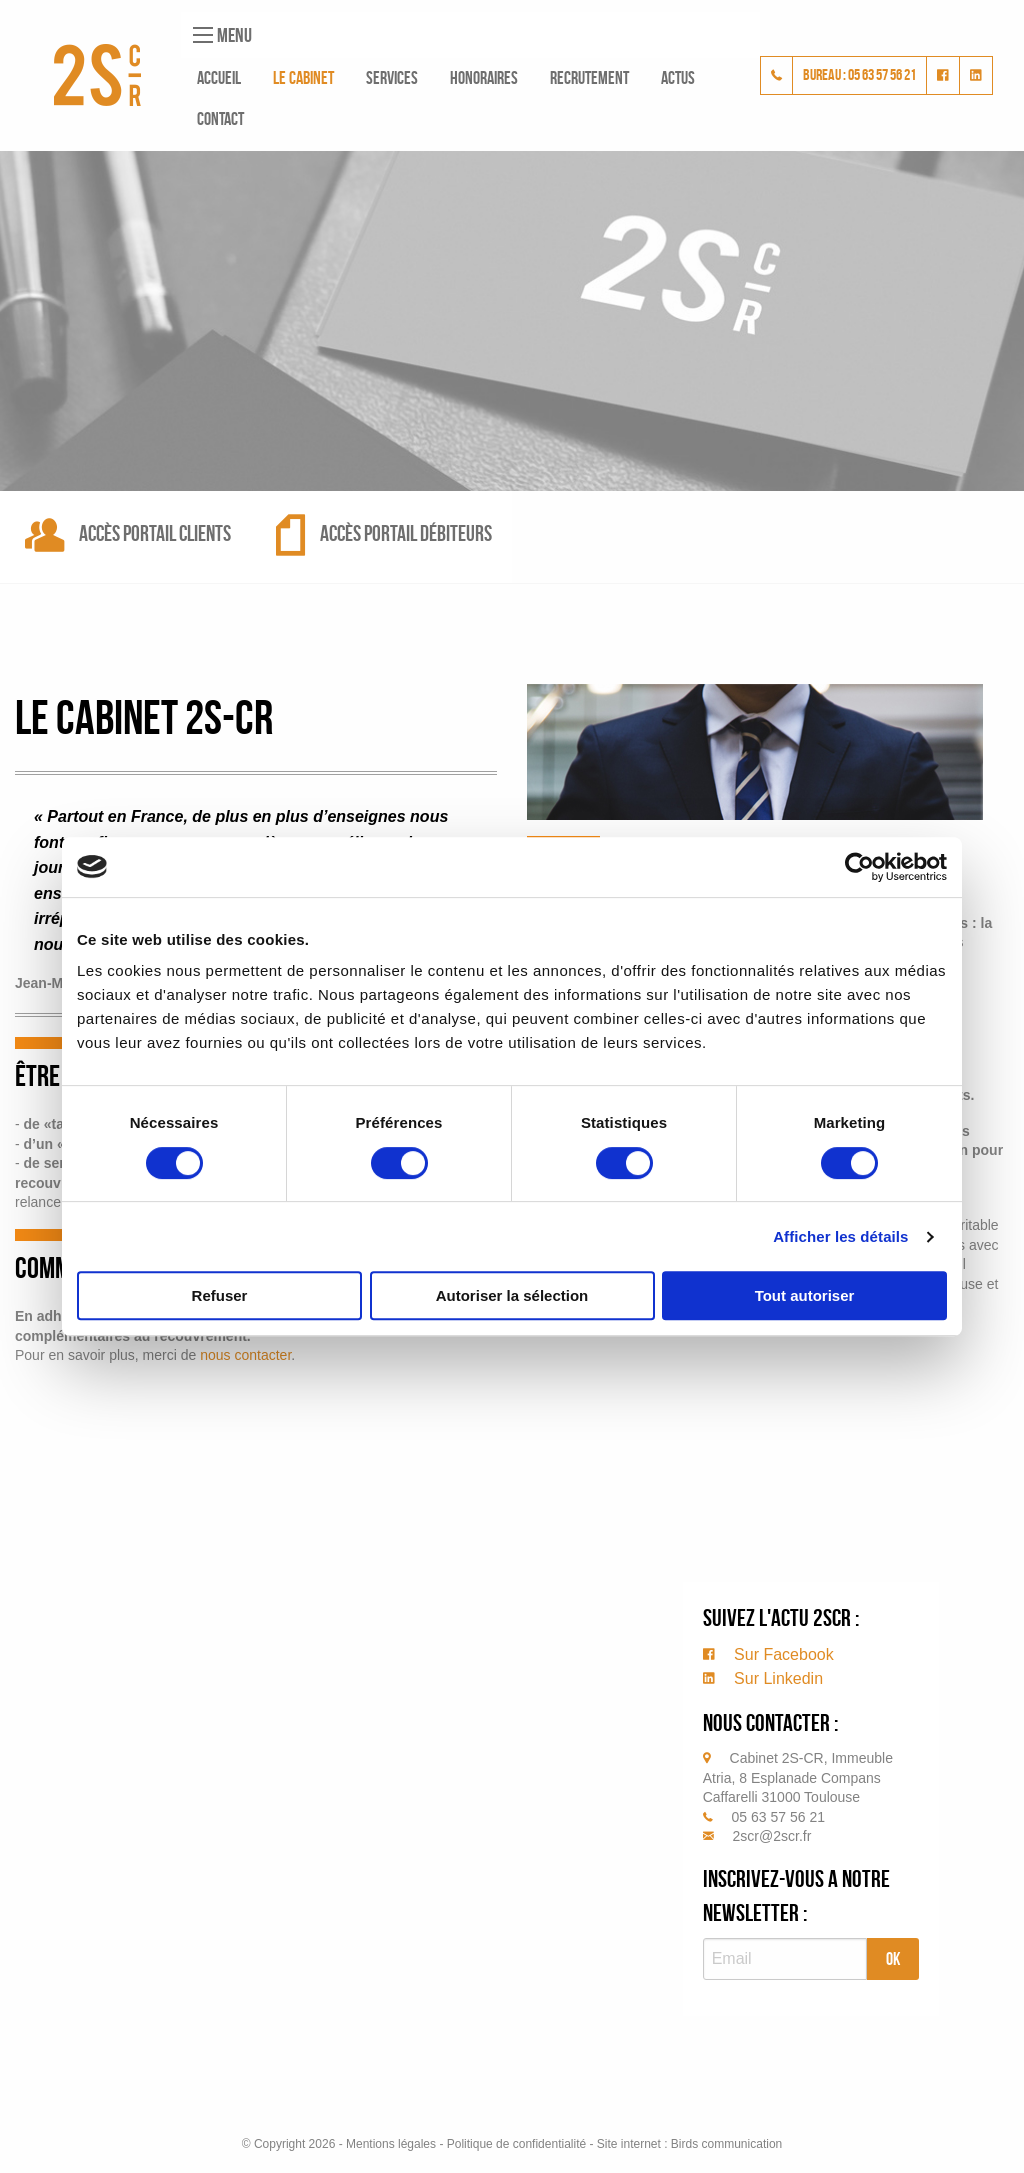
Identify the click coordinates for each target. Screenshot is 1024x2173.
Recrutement (589, 78)
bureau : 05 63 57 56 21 (859, 74)
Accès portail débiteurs (384, 533)
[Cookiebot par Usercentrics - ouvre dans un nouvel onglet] (859, 867)
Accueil (219, 78)
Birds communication (726, 2144)
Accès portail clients (128, 533)
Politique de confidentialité (516, 2144)
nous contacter (245, 1355)
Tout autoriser (805, 1295)
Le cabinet (303, 78)
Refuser (220, 1295)
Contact (220, 119)
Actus (678, 78)
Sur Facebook (768, 1654)
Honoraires (484, 78)
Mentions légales (391, 2144)
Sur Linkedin (763, 1678)
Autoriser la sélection (512, 1295)
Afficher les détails (840, 1236)
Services (392, 78)
